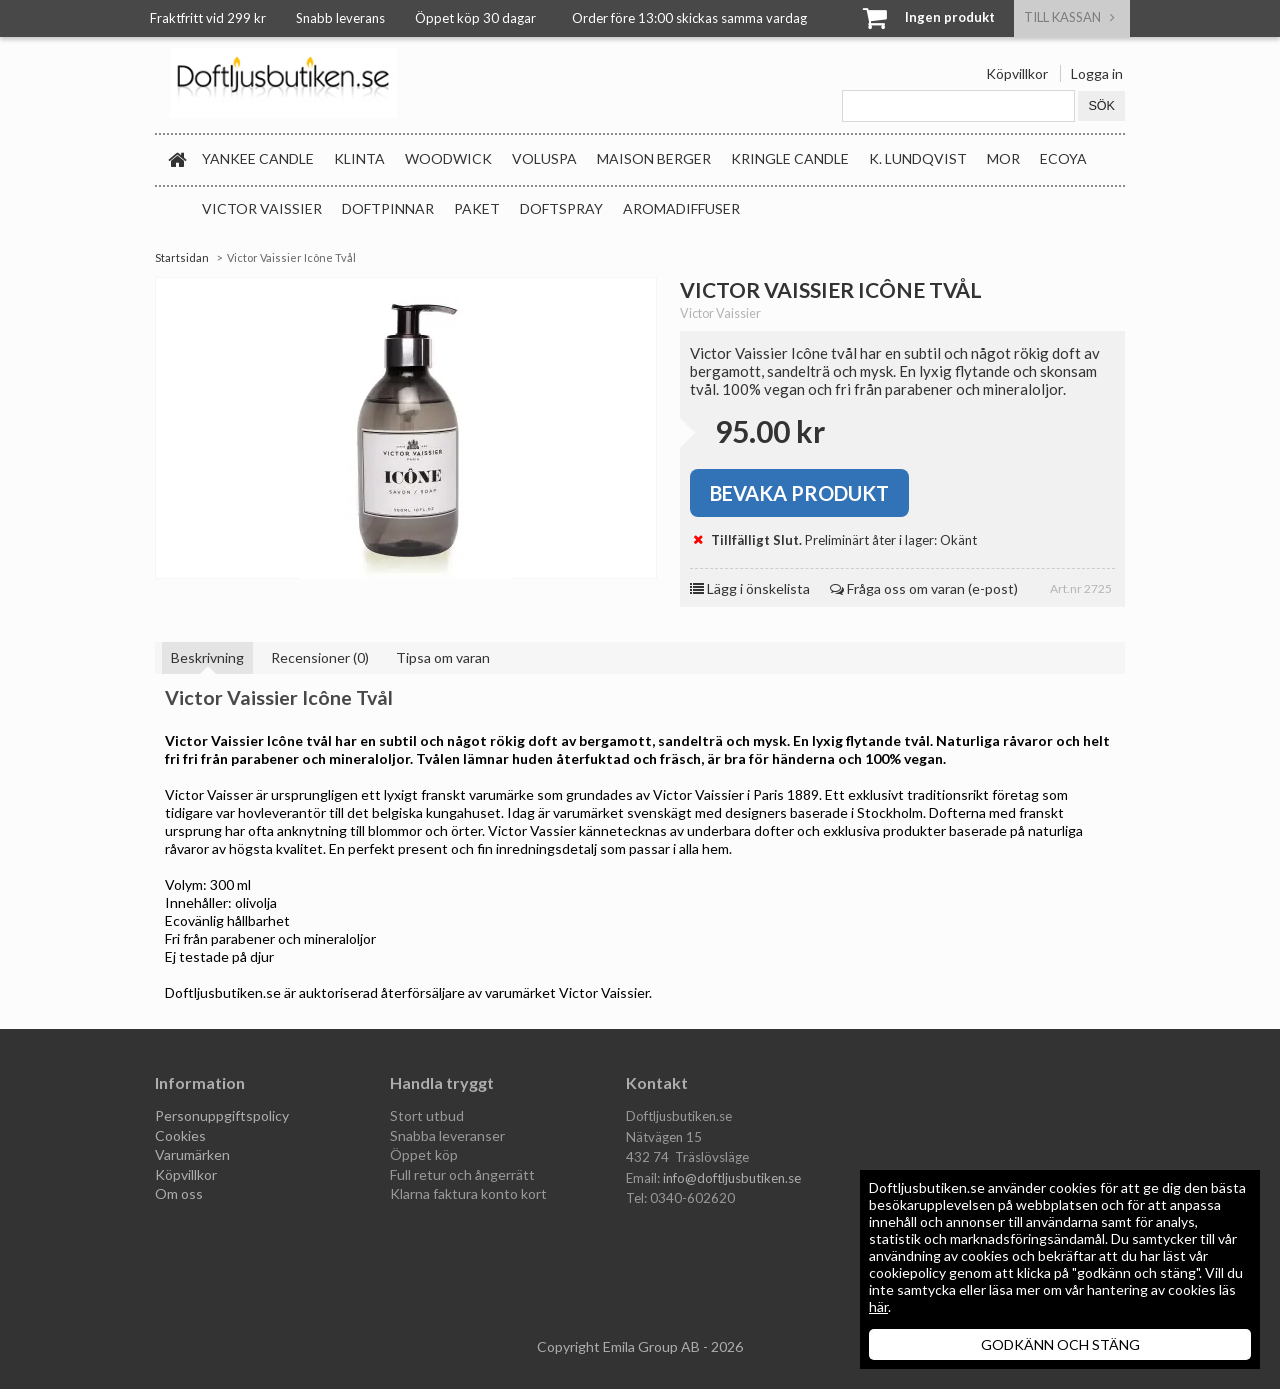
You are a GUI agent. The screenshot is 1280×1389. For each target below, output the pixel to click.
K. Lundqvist (918, 158)
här (878, 1306)
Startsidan (182, 257)
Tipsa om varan (443, 657)
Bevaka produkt (799, 493)
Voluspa (544, 158)
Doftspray (561, 208)
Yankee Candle (258, 158)
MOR (1003, 158)
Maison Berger (654, 158)
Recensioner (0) (320, 657)
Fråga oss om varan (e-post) (924, 588)
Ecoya (1063, 158)
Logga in (1097, 73)
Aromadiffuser (681, 208)
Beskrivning (207, 657)
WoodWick (448, 158)
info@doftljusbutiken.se (732, 1178)
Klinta (359, 158)
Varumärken (192, 1154)
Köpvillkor (1017, 73)
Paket (477, 208)
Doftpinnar (388, 208)
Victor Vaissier (262, 208)
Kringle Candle (790, 158)
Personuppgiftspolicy (222, 1115)
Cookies (180, 1135)
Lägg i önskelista (750, 588)
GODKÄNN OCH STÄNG (1060, 1344)
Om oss (179, 1193)
